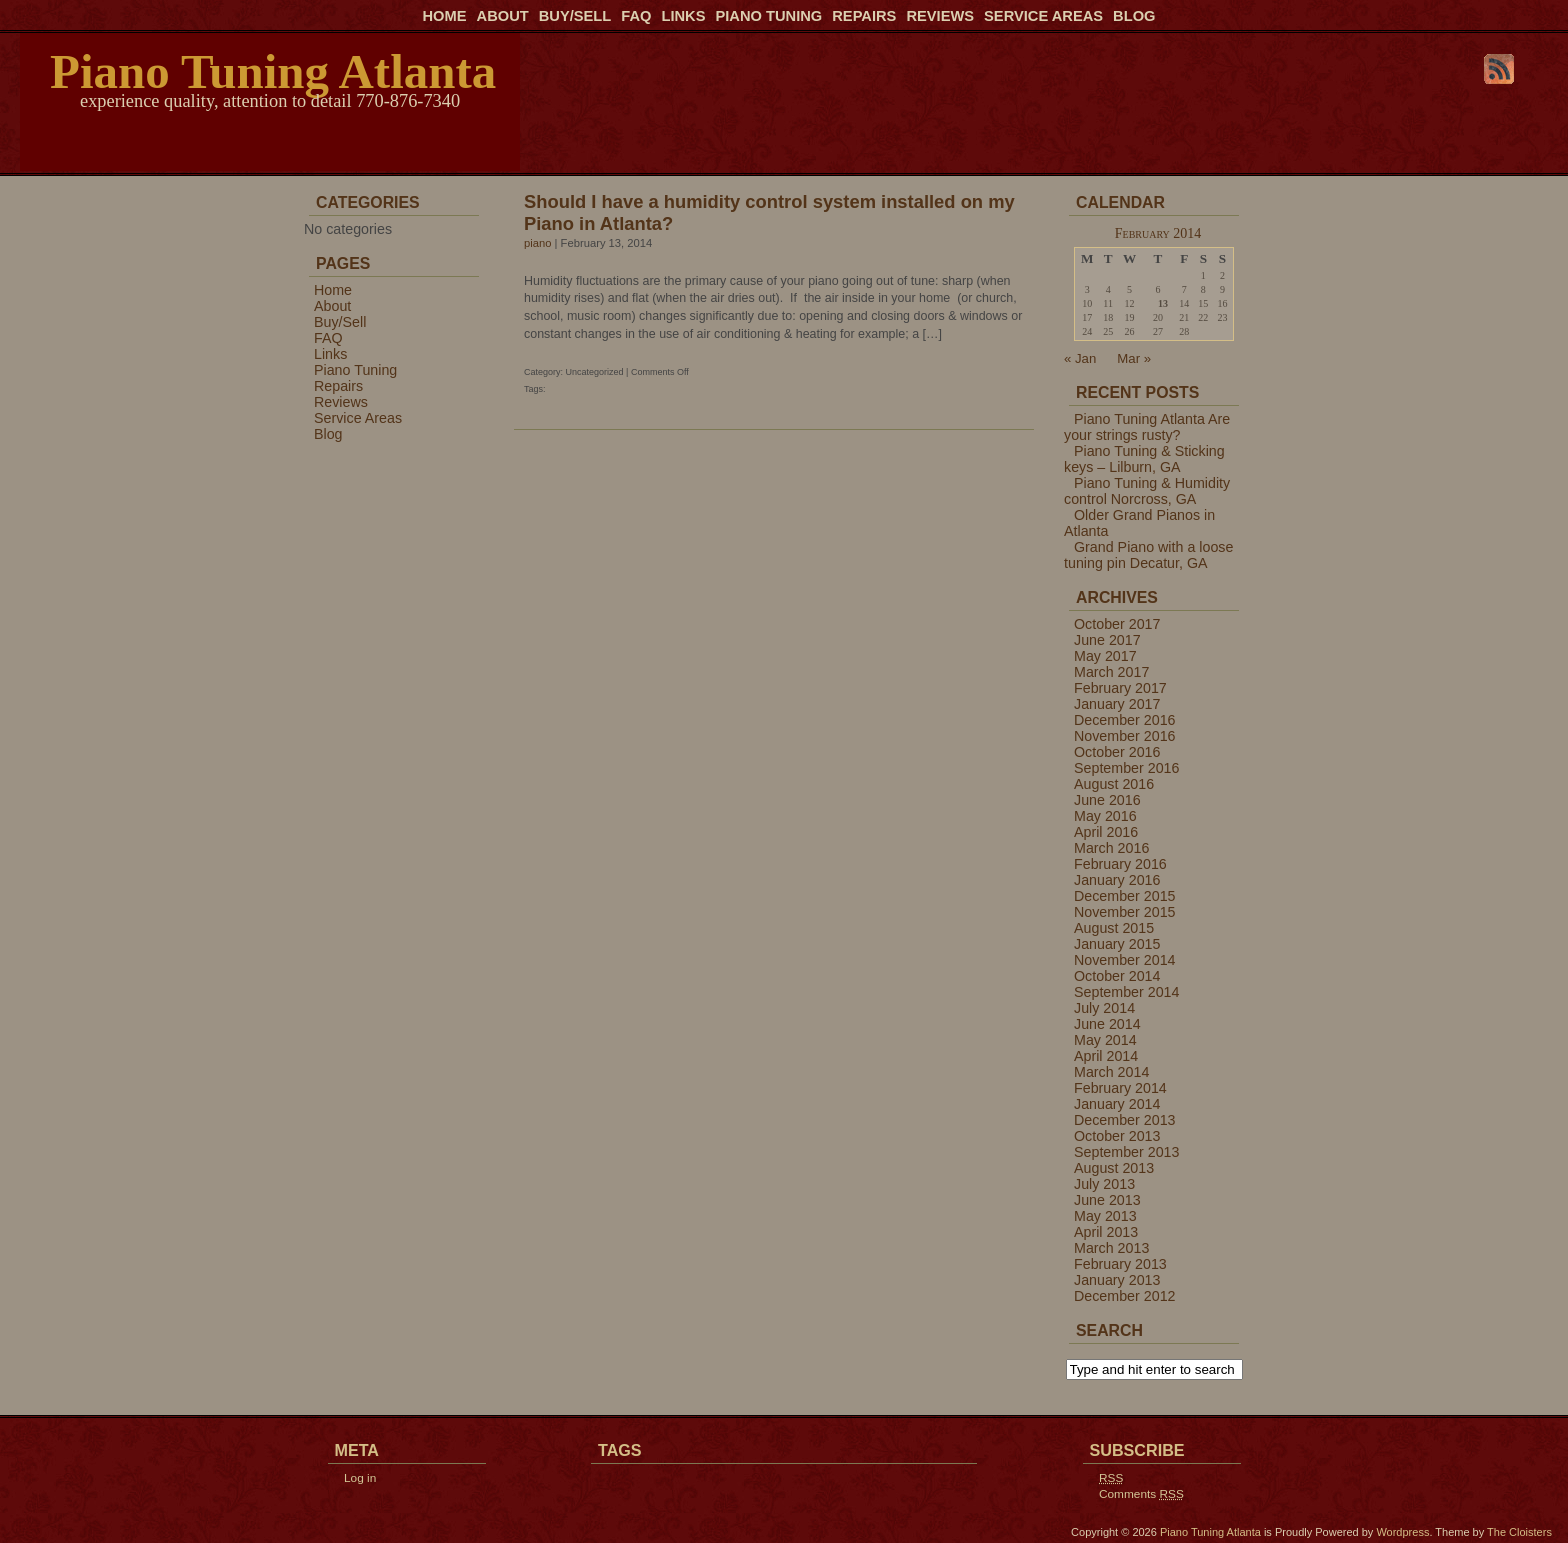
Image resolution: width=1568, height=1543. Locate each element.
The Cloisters (1519, 1532)
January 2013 (1117, 1280)
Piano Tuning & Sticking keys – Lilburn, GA (1144, 459)
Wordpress (1402, 1532)
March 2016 (1111, 848)
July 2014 (1104, 1008)
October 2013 (1117, 1136)
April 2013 (1106, 1232)
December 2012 (1125, 1296)
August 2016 (1114, 784)
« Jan (1080, 358)
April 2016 (1106, 832)
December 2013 (1125, 1120)
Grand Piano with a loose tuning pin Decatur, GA (1148, 555)
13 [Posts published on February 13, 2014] (1163, 303)
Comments (1141, 1494)
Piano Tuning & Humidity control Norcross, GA (1147, 491)
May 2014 (1105, 1040)
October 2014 (1117, 976)
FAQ (636, 16)
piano (537, 243)
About (503, 16)
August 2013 (1114, 1168)
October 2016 (1117, 752)
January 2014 (1117, 1104)
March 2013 (1111, 1248)
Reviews (940, 16)
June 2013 (1107, 1200)
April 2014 (1106, 1056)
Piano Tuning (768, 16)
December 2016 (1125, 720)
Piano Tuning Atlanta (273, 71)
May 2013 (1105, 1216)
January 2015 (1117, 944)
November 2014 (1125, 960)
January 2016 (1117, 880)
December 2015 (1125, 896)
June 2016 (1107, 800)
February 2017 (1120, 688)
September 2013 (1126, 1152)
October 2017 (1117, 624)
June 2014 (1107, 1024)
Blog (1134, 16)
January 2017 (1117, 704)
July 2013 (1104, 1184)
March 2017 (1111, 672)
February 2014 (1120, 1088)
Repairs (864, 16)
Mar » (1134, 358)
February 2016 (1120, 864)
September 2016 (1126, 768)
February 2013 (1120, 1264)
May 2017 (1105, 656)
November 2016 (1125, 736)
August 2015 (1114, 928)
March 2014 (1111, 1072)
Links (683, 16)
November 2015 (1125, 912)
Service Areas (1043, 16)
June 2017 (1107, 640)
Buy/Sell (575, 16)
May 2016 (1105, 816)
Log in (360, 1478)
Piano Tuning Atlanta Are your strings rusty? (1147, 427)
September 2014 (1126, 992)
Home (445, 16)
